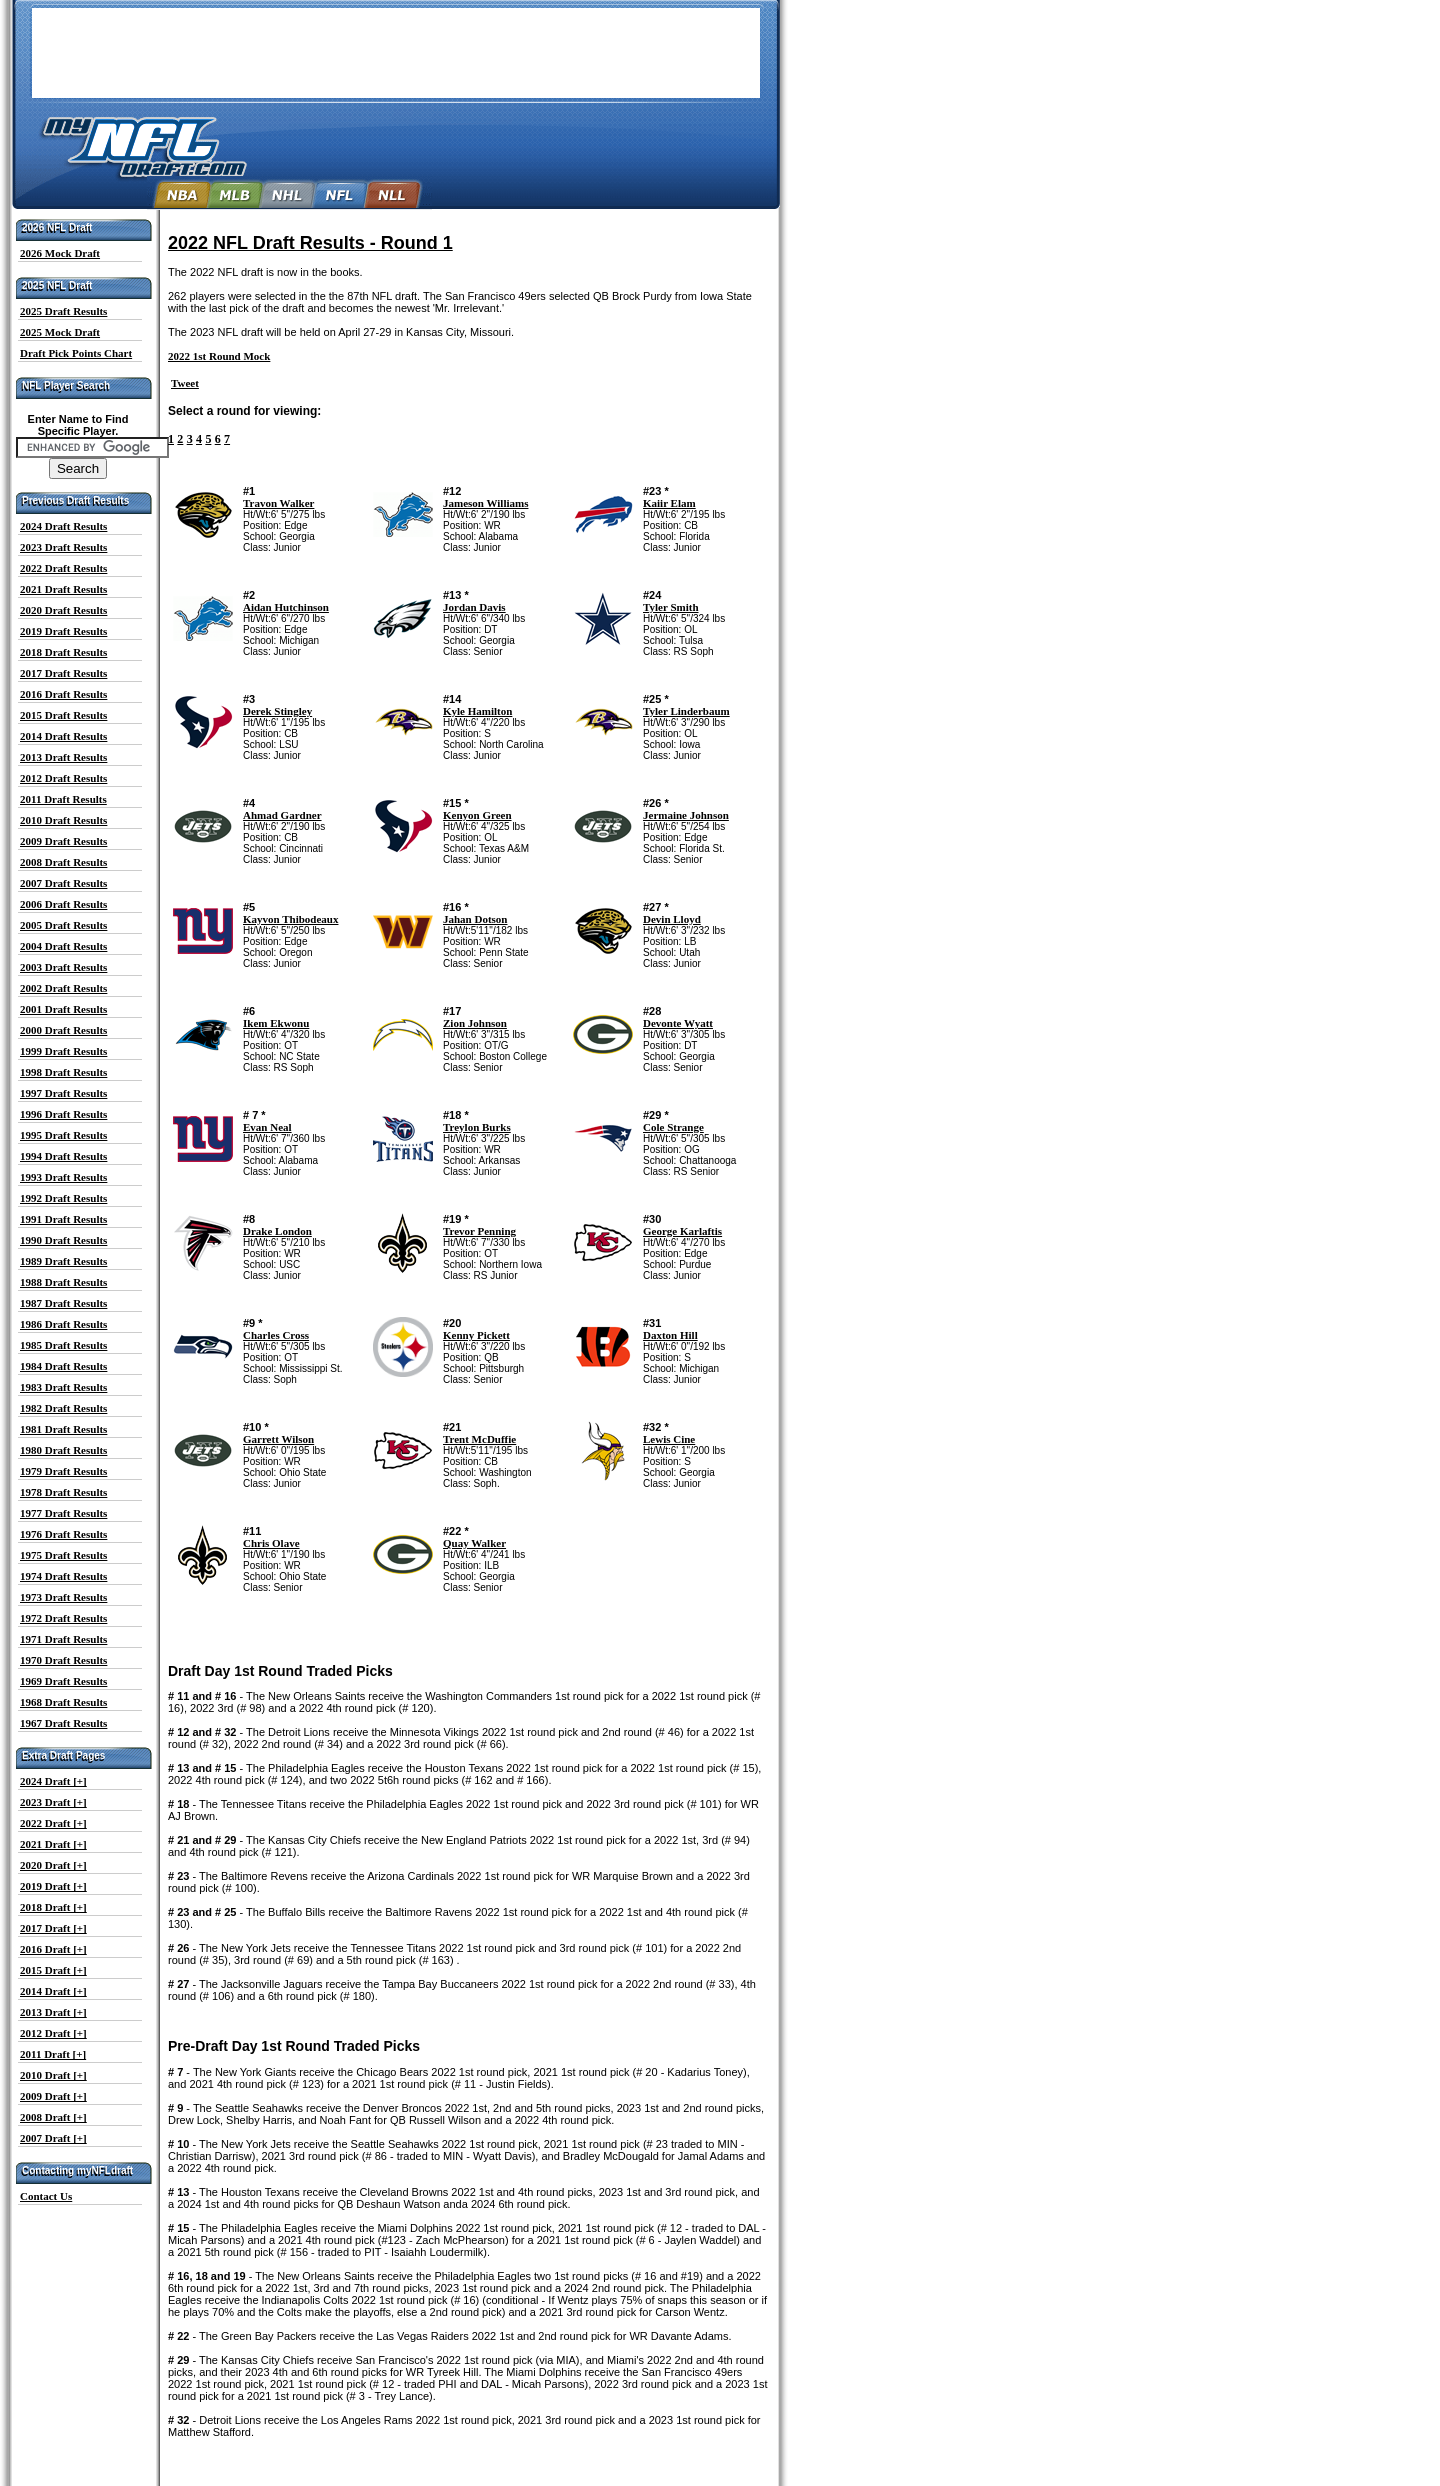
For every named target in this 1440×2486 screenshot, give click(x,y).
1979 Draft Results (63, 1471)
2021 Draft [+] (53, 1844)
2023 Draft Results (63, 547)
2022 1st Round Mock (219, 356)
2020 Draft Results (63, 610)
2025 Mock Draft (60, 332)
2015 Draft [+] (53, 1970)
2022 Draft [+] (53, 1823)
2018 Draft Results (63, 652)
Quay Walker (474, 1543)
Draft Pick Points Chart (76, 353)
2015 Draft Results (63, 715)
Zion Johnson (475, 1023)
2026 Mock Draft (60, 253)
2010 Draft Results (63, 820)
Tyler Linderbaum (686, 711)
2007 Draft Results (63, 883)
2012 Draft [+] (53, 2033)
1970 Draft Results (63, 1660)
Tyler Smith (671, 607)
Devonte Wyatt (678, 1023)
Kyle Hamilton (477, 711)
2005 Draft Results (63, 925)
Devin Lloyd (672, 919)
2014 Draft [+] (53, 1991)
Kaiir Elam (669, 503)
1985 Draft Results (63, 1345)
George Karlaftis (682, 1231)
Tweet (185, 383)
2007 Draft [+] (53, 2138)
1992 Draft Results (63, 1198)
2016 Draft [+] (53, 1949)
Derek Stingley (277, 711)
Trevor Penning (479, 1231)
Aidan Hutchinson (286, 607)
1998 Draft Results (63, 1072)
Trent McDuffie (479, 1439)
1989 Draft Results (63, 1261)
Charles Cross (276, 1335)
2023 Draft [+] (53, 1802)
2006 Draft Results (63, 904)
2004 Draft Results (63, 946)
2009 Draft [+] (53, 2096)
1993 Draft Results (63, 1177)
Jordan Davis (474, 607)
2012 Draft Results (63, 778)
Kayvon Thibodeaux (290, 919)
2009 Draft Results (63, 841)
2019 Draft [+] (53, 1886)
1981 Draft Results (63, 1429)
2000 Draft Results (63, 1030)
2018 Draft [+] (53, 1907)
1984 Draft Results (63, 1366)
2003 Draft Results (63, 967)
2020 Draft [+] (53, 1865)
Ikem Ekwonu (276, 1023)
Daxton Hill (670, 1335)
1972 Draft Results (63, 1618)
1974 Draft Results (63, 1576)
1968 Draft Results (63, 1702)
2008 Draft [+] (53, 2117)
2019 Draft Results (63, 631)
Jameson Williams (485, 503)
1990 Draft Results (63, 1240)
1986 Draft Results (63, 1324)
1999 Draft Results (63, 1051)
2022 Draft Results (63, 568)
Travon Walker (278, 503)
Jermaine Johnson (686, 815)
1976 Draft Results (63, 1534)
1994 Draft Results (63, 1156)
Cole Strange (673, 1127)
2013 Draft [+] (53, 2012)
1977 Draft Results (63, 1513)
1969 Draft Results (63, 1681)
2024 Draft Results (63, 526)
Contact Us (46, 2196)
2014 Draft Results (63, 736)
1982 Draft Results (63, 1408)
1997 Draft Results (63, 1093)
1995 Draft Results (63, 1135)
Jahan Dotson (475, 919)
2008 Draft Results (63, 862)
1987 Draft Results (63, 1303)
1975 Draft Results (63, 1555)
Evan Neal (267, 1127)
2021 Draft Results (63, 589)
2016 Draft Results (63, 694)
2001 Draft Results (63, 1009)
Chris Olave (271, 1543)
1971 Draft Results (63, 1639)
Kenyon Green (477, 815)
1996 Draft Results (63, 1114)
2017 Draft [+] (53, 1928)
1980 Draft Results (63, 1450)
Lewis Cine (669, 1439)
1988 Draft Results (63, 1282)
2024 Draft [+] (53, 1781)
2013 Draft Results (63, 757)
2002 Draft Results (63, 988)
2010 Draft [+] (53, 2075)
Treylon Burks (477, 1127)
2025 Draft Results (63, 311)
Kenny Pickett (476, 1335)
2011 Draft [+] (53, 2054)
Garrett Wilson (278, 1439)
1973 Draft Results (63, 1597)
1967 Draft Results (63, 1723)
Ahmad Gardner (282, 815)
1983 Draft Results (63, 1387)
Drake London (277, 1231)
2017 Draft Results (63, 673)
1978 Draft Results (63, 1492)
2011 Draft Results (63, 799)
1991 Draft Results (63, 1219)
